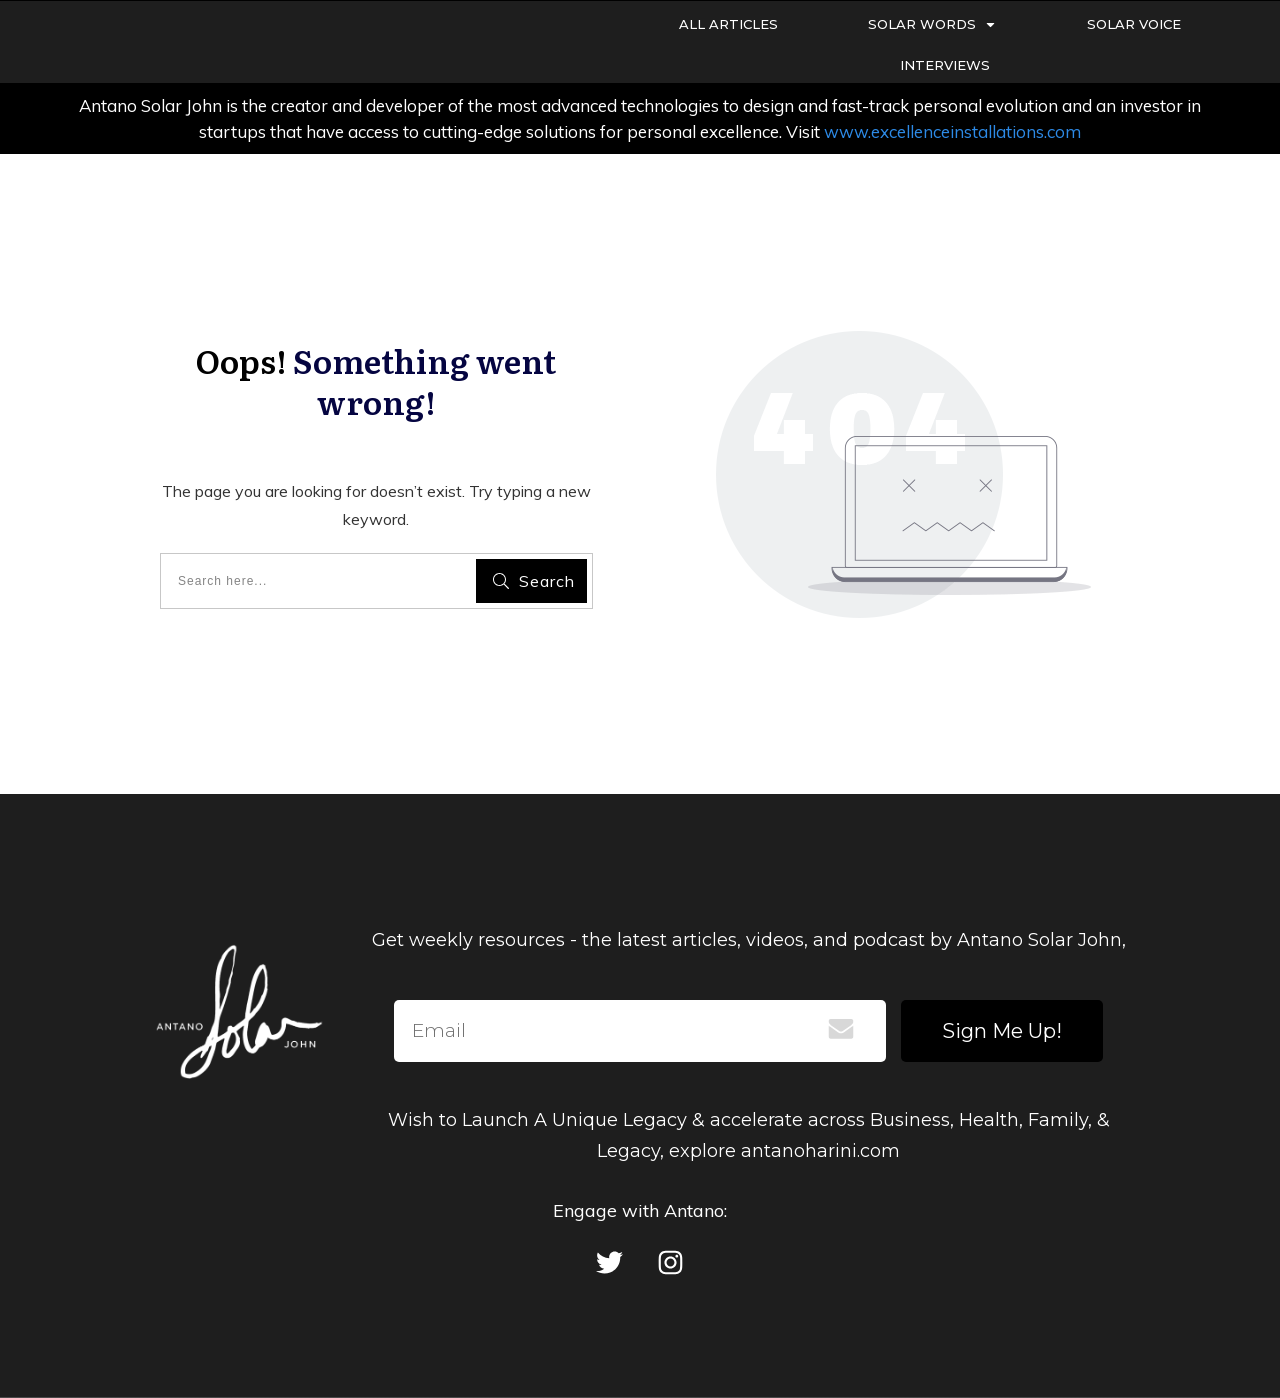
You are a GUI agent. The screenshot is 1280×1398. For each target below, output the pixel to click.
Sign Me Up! (1002, 1031)
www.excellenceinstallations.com (952, 131)
